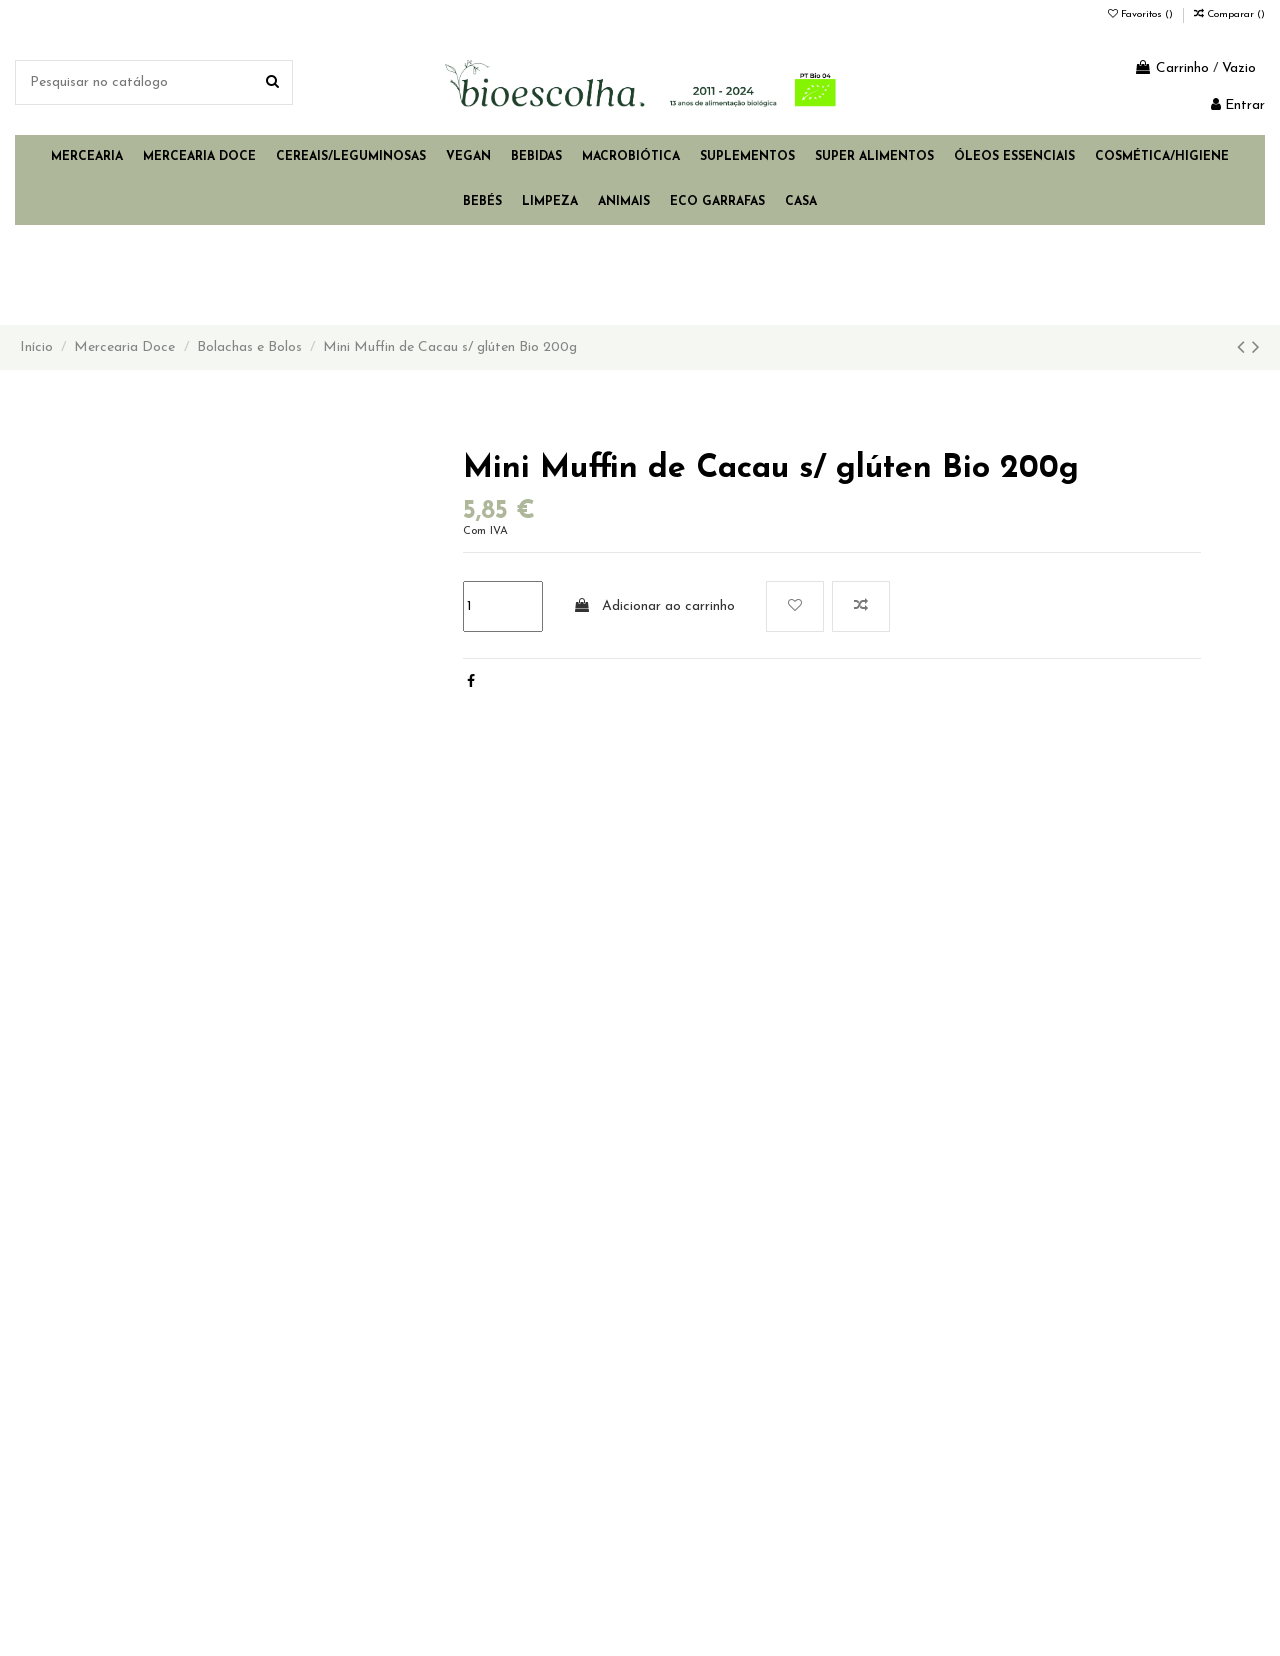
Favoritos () (1142, 14)
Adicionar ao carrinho (654, 606)
